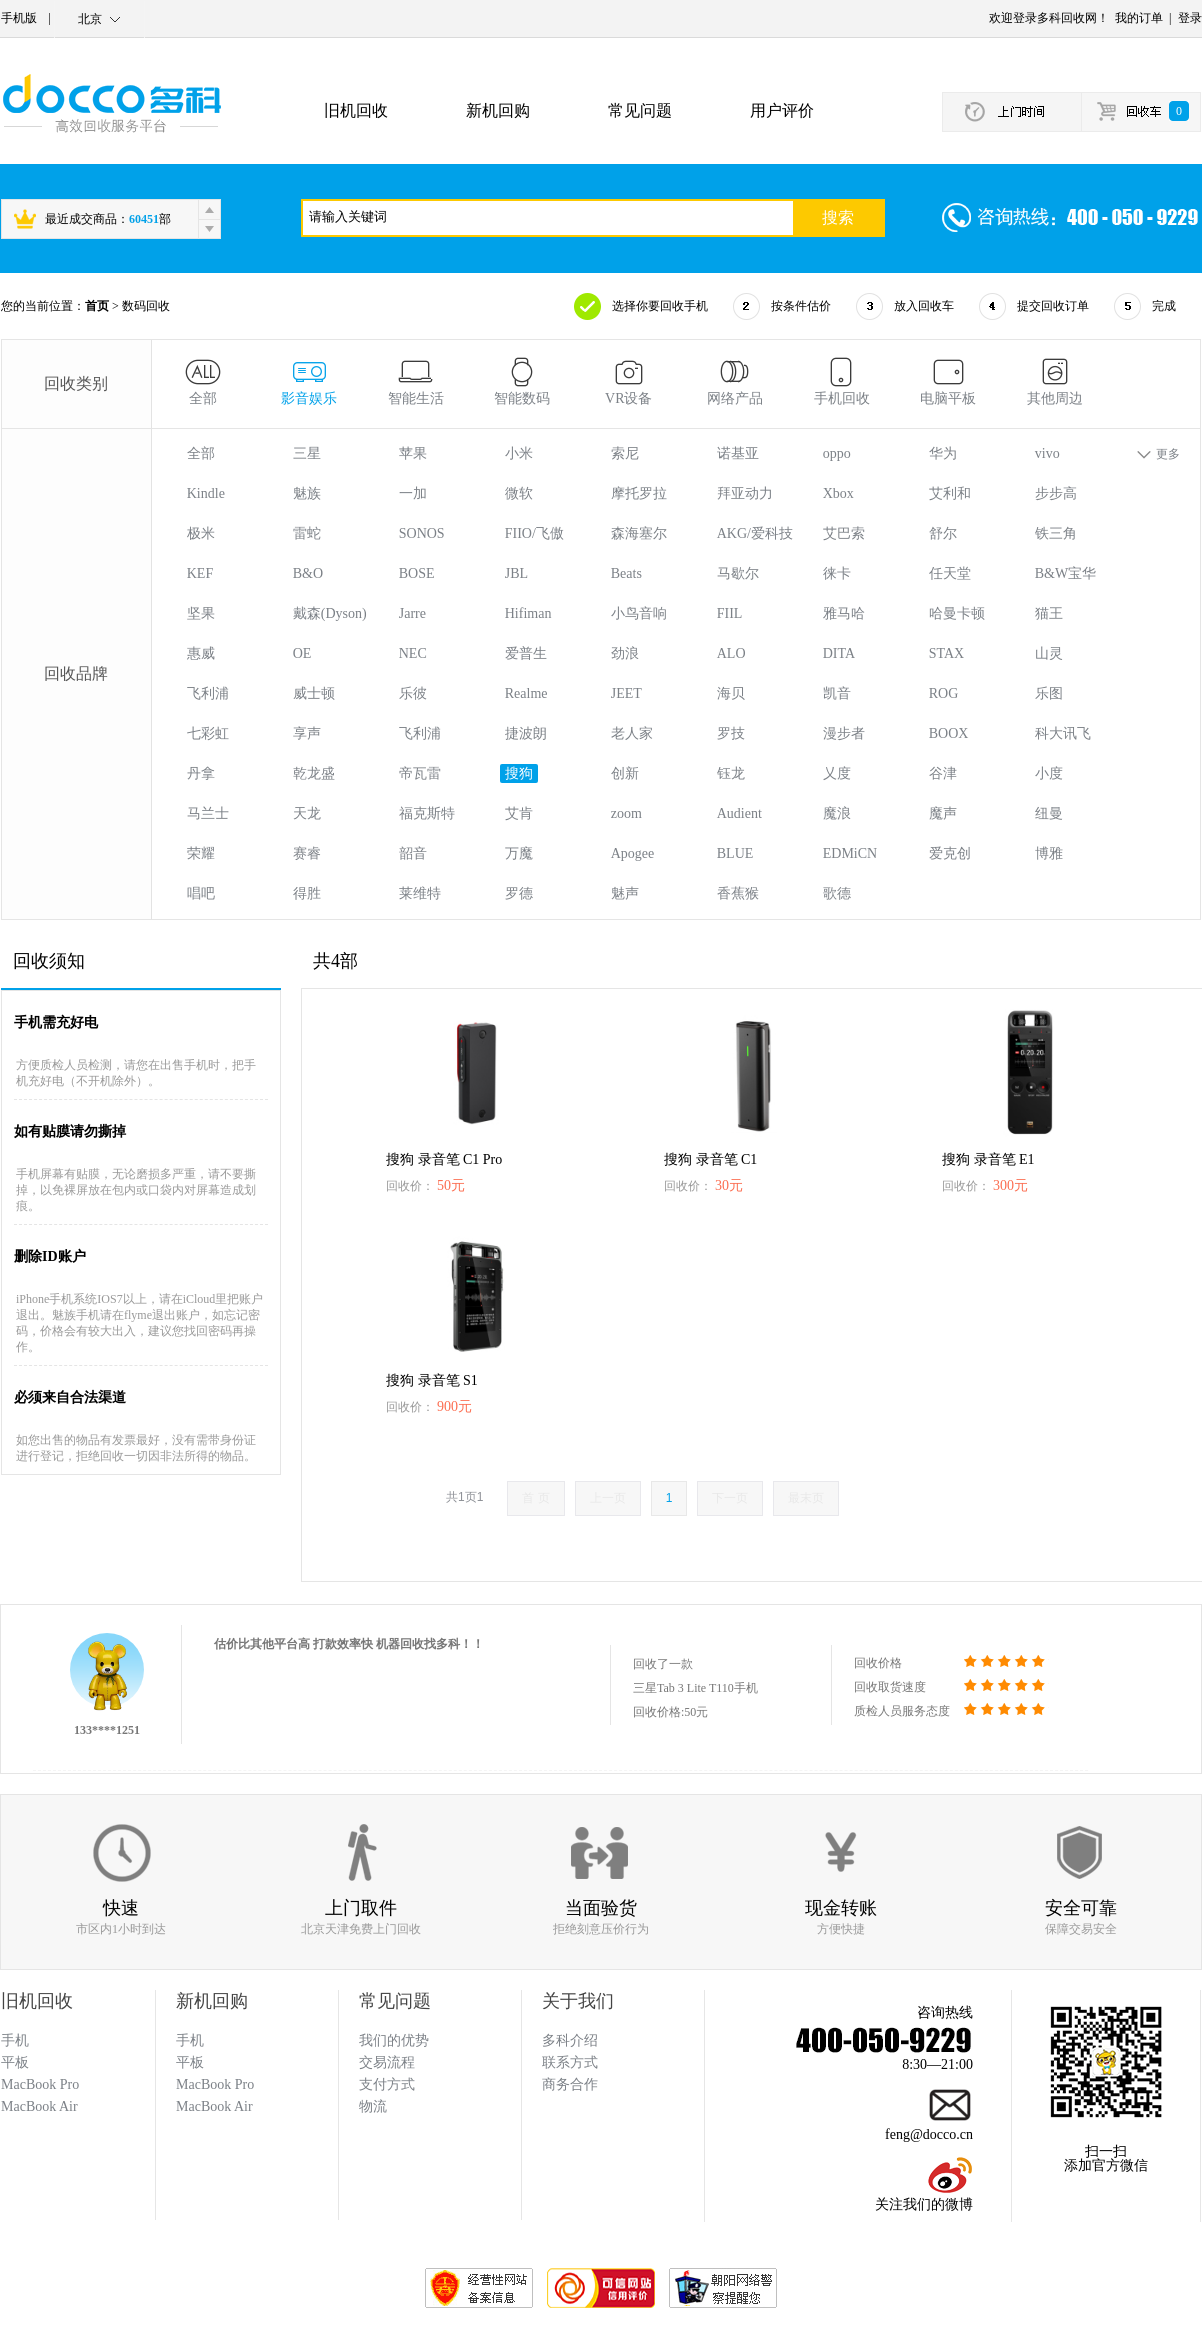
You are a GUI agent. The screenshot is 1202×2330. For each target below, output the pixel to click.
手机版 (19, 18)
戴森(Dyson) (330, 613)
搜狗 (519, 773)
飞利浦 (208, 693)
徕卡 (837, 573)
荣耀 (201, 853)
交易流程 (387, 2062)
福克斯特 (427, 813)
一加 (413, 493)
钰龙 (731, 773)
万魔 (519, 853)
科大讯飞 (1063, 733)
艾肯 (519, 813)
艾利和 (950, 493)
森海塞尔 (639, 533)
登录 (1190, 18)
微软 (519, 493)
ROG (944, 693)
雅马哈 (844, 613)
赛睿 (307, 853)
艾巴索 (844, 533)
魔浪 (837, 813)
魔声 (943, 813)
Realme (526, 693)
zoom (626, 813)
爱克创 (950, 853)
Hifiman (528, 613)
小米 (519, 453)
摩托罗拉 (639, 493)
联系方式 (570, 2062)
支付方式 (387, 2084)
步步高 (1056, 493)
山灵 (1049, 653)
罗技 (731, 733)
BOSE (417, 573)
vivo (1047, 453)
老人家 (632, 733)
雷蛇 (307, 533)
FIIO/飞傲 (534, 533)
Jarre (412, 613)
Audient (739, 813)
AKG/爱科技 (755, 533)
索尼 (625, 453)
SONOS (422, 533)
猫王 (1049, 613)
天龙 (307, 813)
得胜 (307, 893)
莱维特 (420, 893)
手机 (190, 2040)
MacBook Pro (215, 2084)
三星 (307, 453)
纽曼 (1049, 813)
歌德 (837, 893)
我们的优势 (394, 2040)
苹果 (413, 453)
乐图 (1049, 693)
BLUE (735, 853)
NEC (413, 653)
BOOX (949, 733)
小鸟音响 (639, 613)
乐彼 (413, 693)
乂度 (837, 773)
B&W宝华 (1065, 573)
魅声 (625, 893)
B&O (308, 573)
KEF (200, 573)
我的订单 (1139, 18)
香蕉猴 (738, 893)
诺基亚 (738, 453)
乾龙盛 (314, 773)
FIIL (730, 613)
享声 (307, 733)
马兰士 (208, 813)
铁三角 (1056, 533)
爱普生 (526, 653)
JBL (516, 573)
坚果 (201, 613)
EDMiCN (850, 853)
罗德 (519, 893)
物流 (373, 2106)
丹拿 (201, 773)
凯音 (837, 693)
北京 (90, 19)
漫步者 (844, 733)
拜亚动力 (745, 493)
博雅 (1049, 853)
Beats (626, 573)
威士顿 (314, 693)
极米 (201, 533)
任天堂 (950, 573)
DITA (839, 653)
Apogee (633, 853)
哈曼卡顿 (957, 613)
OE (302, 653)
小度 (1049, 773)
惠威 (201, 653)
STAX (946, 653)
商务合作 (570, 2084)
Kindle (206, 493)
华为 (943, 453)
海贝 (731, 693)
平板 (190, 2062)
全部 (201, 453)
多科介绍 (570, 2040)
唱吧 (201, 893)
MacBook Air (214, 2106)
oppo (837, 453)
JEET (626, 693)
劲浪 (625, 653)
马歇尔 (738, 573)
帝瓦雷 (420, 773)
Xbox (838, 493)
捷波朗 (526, 733)
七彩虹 (208, 733)
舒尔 (943, 533)
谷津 (943, 773)
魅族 (307, 493)
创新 (625, 773)
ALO (731, 653)
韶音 (413, 853)
